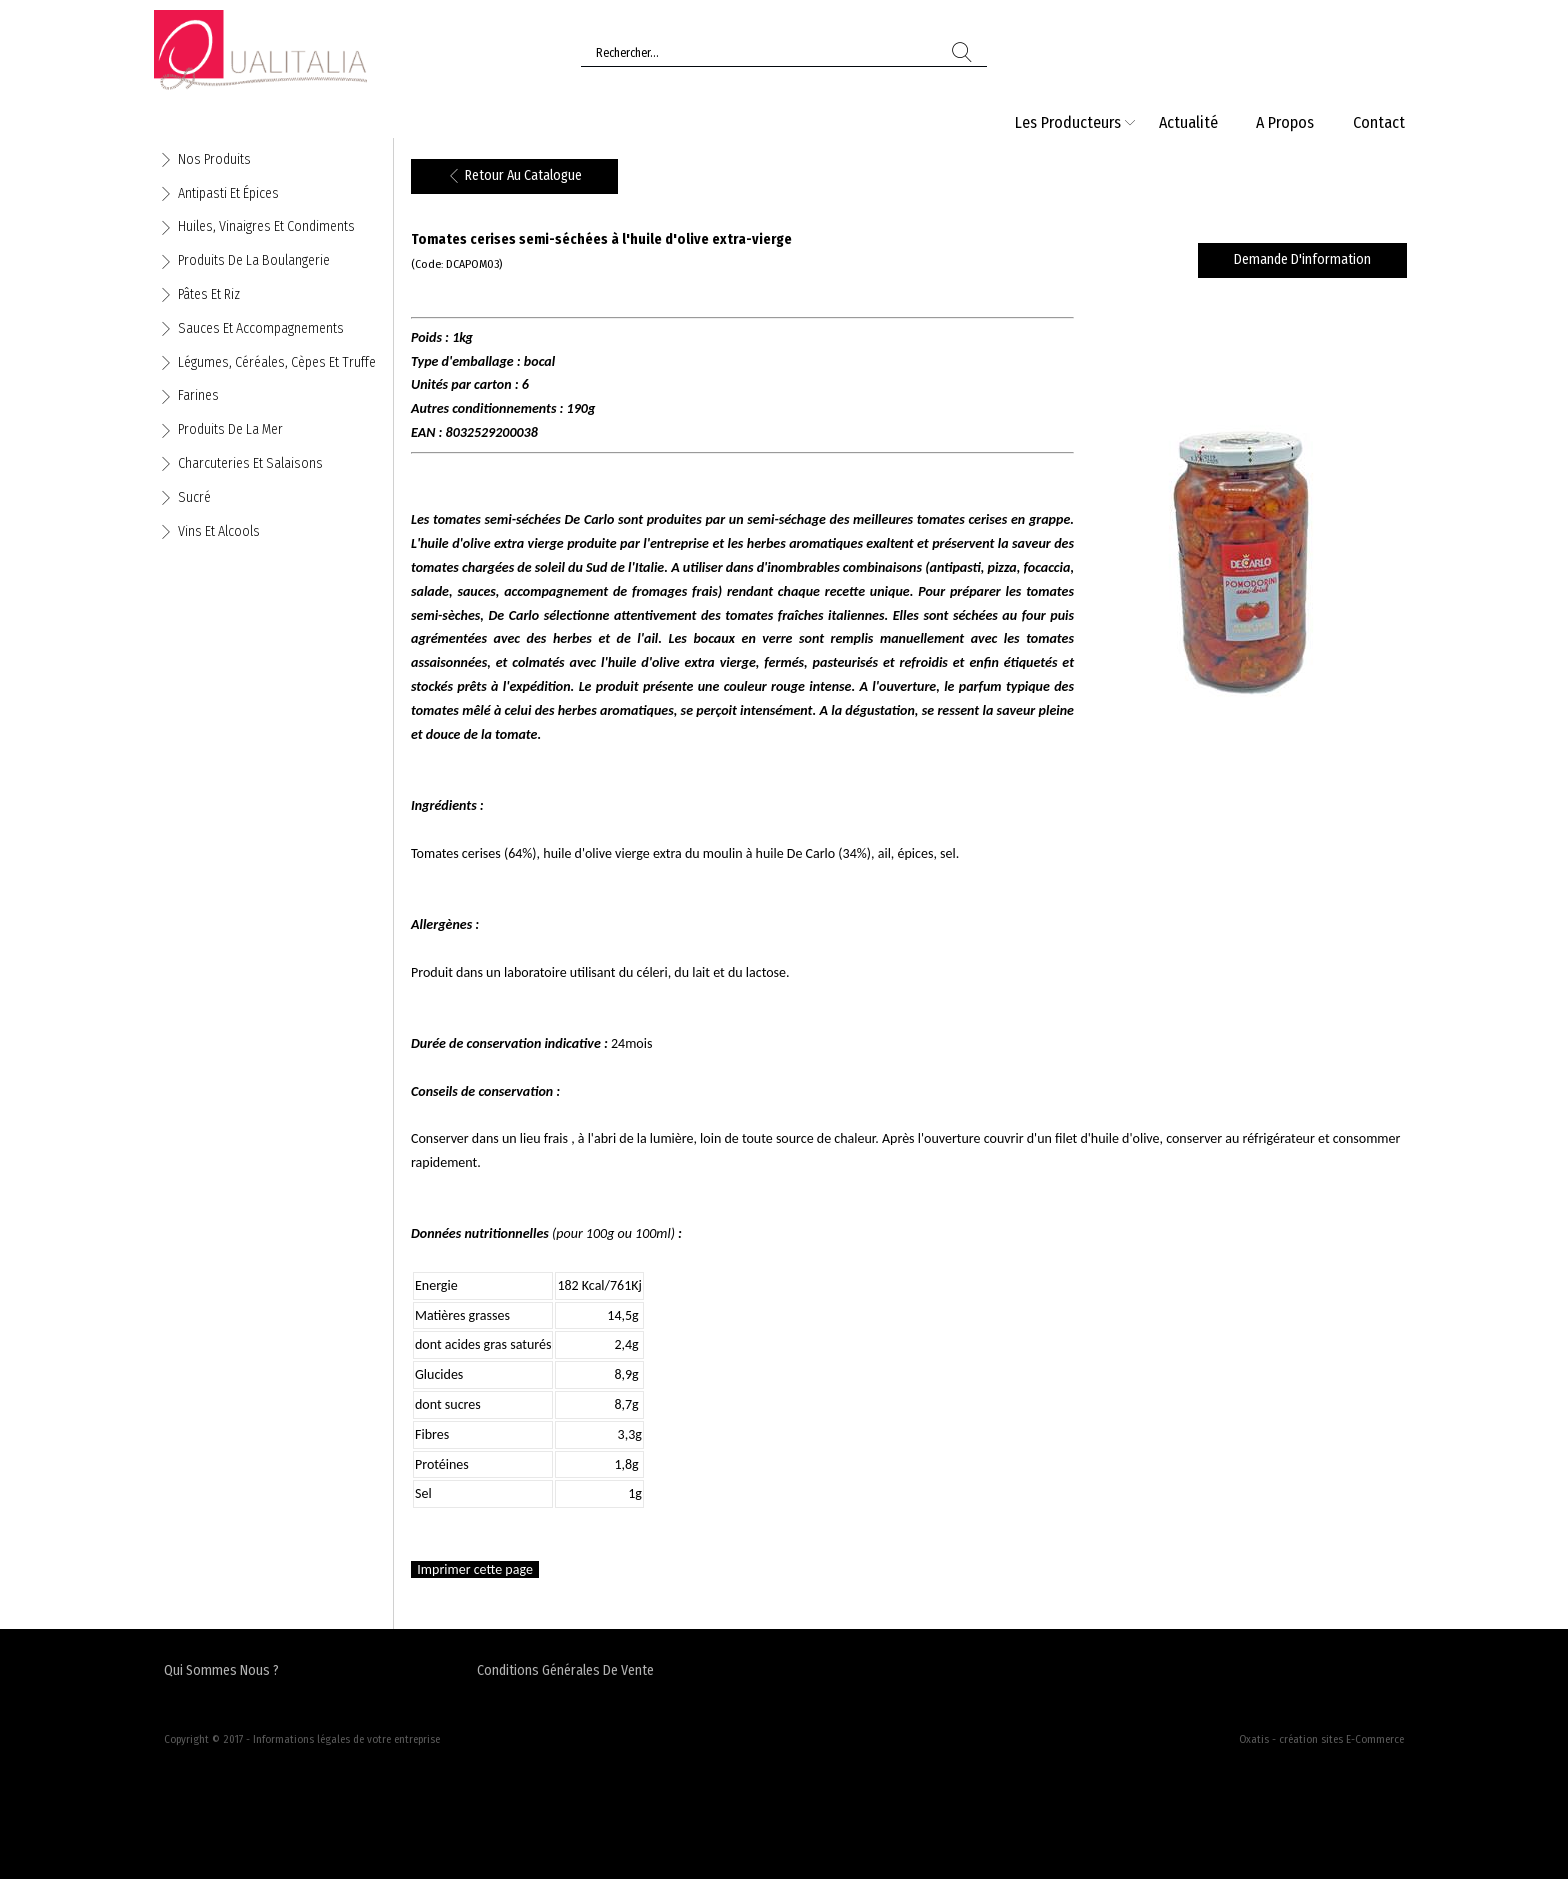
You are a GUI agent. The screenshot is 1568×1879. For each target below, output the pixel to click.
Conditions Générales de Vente (565, 1670)
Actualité (1188, 122)
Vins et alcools (219, 531)
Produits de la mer (230, 429)
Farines (198, 395)
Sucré (194, 497)
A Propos (1285, 122)
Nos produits (214, 159)
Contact (1379, 122)
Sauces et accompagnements (261, 328)
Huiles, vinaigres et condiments (266, 226)
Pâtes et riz (209, 294)
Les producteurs (1068, 122)
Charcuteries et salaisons (250, 463)
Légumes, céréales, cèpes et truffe (277, 362)
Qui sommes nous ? (221, 1670)
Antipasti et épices (228, 193)
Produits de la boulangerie (254, 260)
